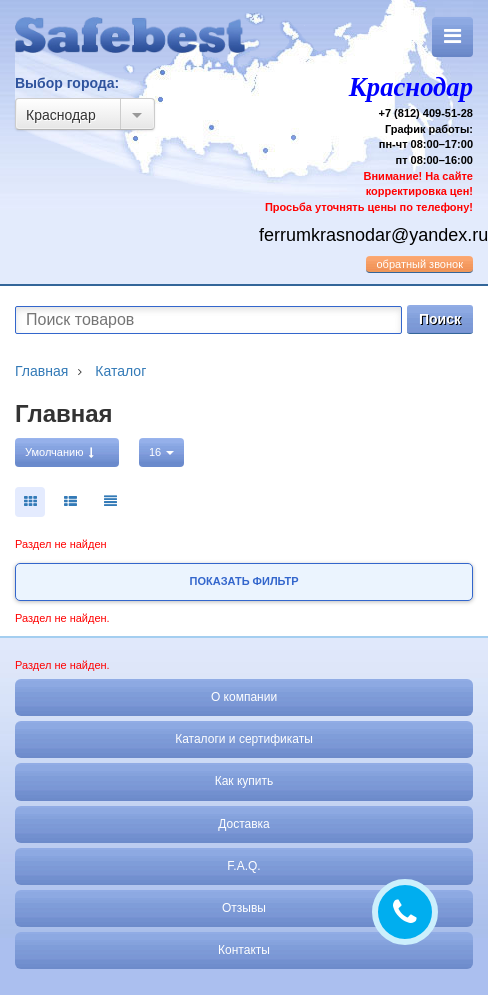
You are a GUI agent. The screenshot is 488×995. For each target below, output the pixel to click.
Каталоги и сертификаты (244, 739)
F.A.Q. (243, 866)
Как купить (244, 781)
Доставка (244, 824)
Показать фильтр (244, 581)
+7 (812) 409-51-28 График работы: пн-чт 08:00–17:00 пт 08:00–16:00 (366, 140)
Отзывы (244, 908)
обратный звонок (419, 264)
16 (161, 452)
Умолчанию (59, 452)
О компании (244, 697)
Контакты (244, 950)
